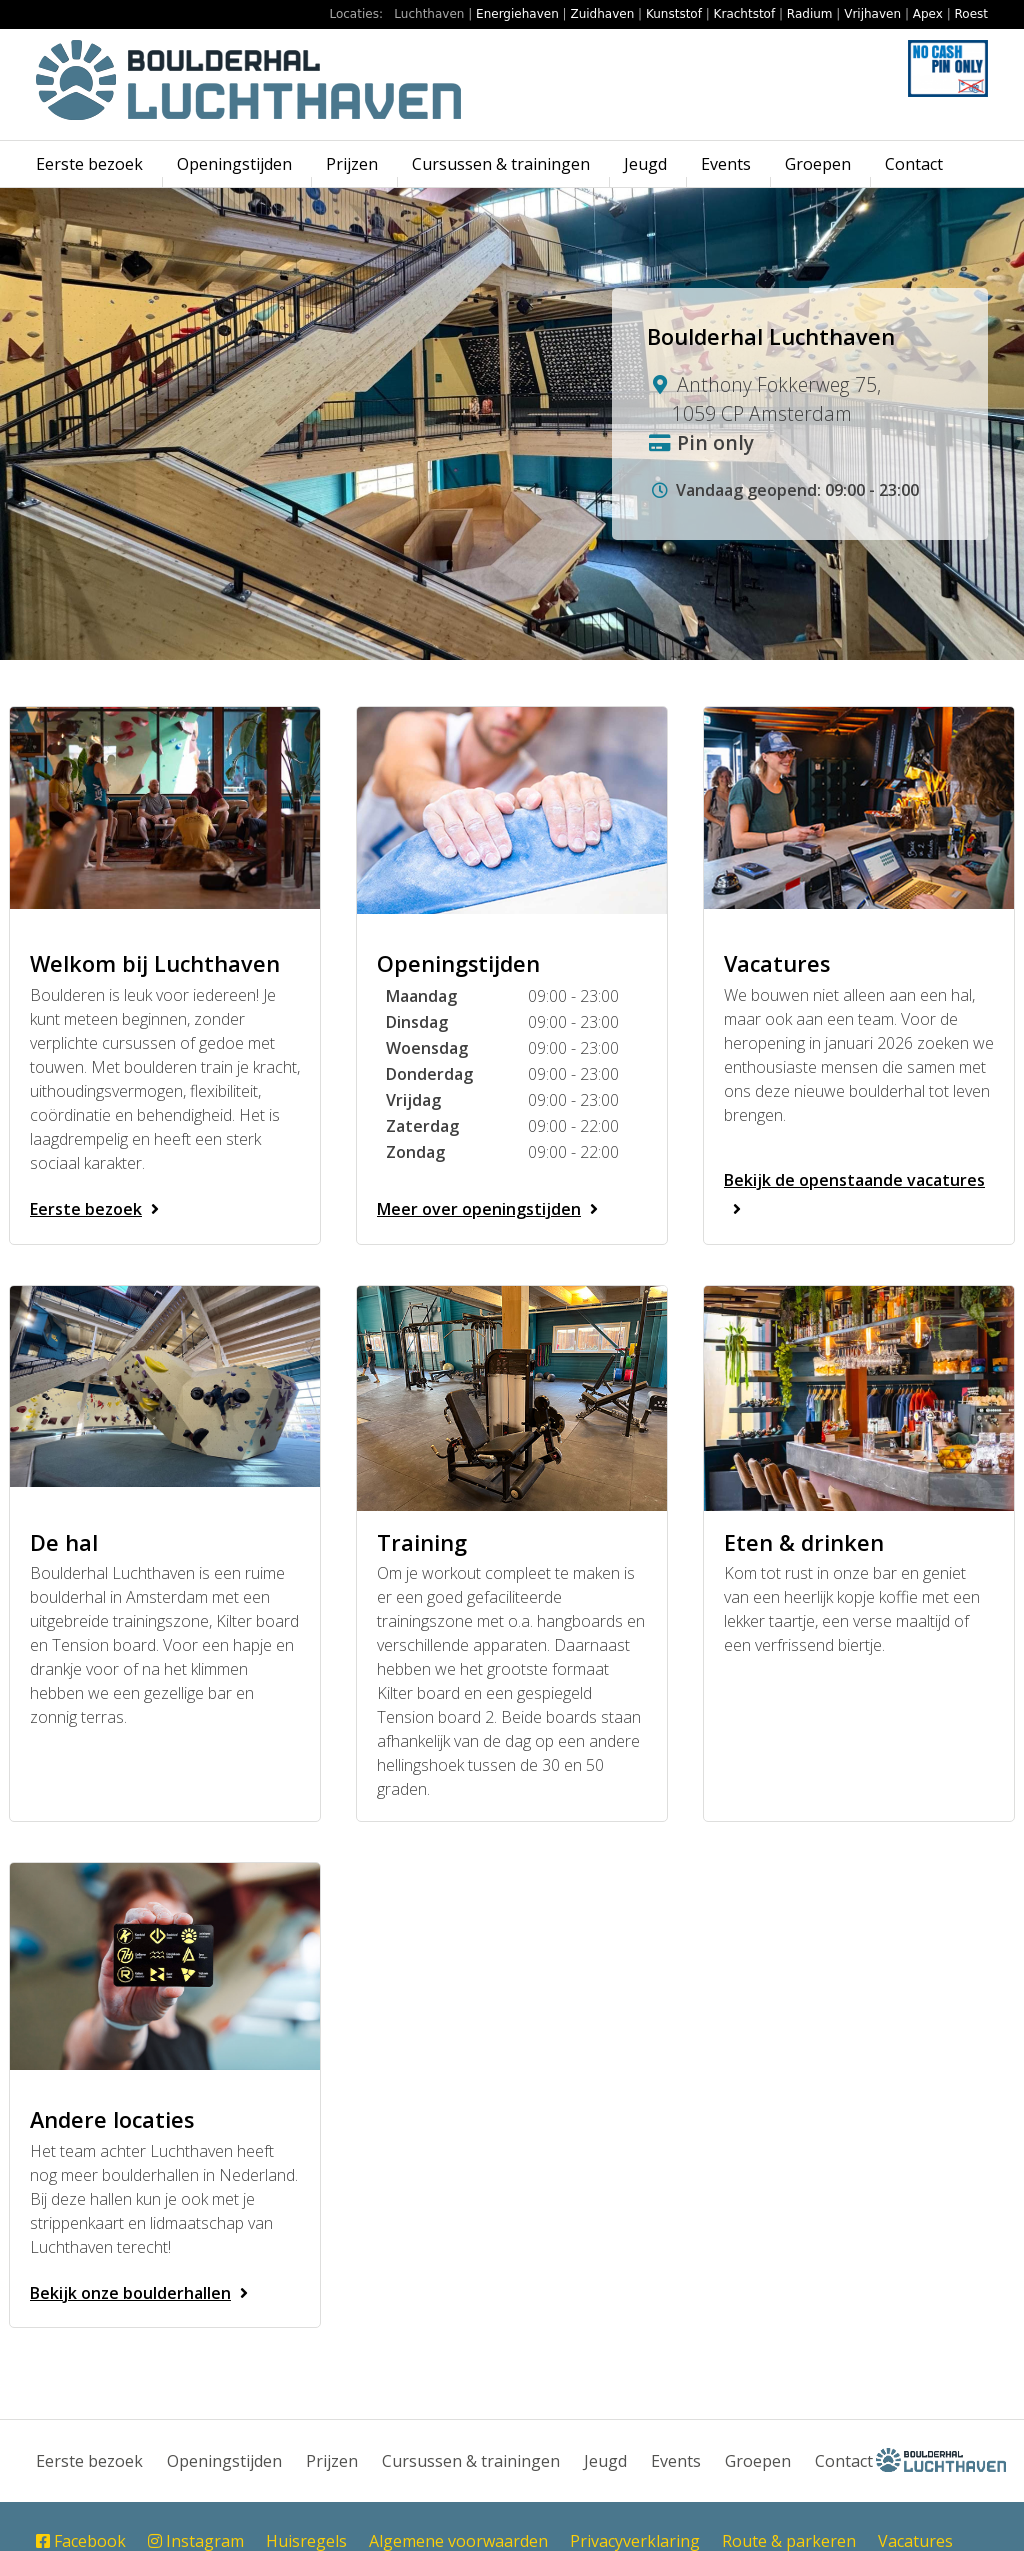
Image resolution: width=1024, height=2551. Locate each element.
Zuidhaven (602, 14)
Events (726, 164)
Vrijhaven (872, 14)
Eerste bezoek (89, 164)
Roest (971, 14)
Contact (914, 164)
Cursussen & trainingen (501, 164)
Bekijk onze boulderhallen (143, 2293)
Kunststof (674, 14)
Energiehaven (517, 14)
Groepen (818, 164)
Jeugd (645, 164)
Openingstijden (234, 164)
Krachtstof (745, 14)
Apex (928, 14)
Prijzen (352, 164)
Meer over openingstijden (491, 1209)
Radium (810, 14)
